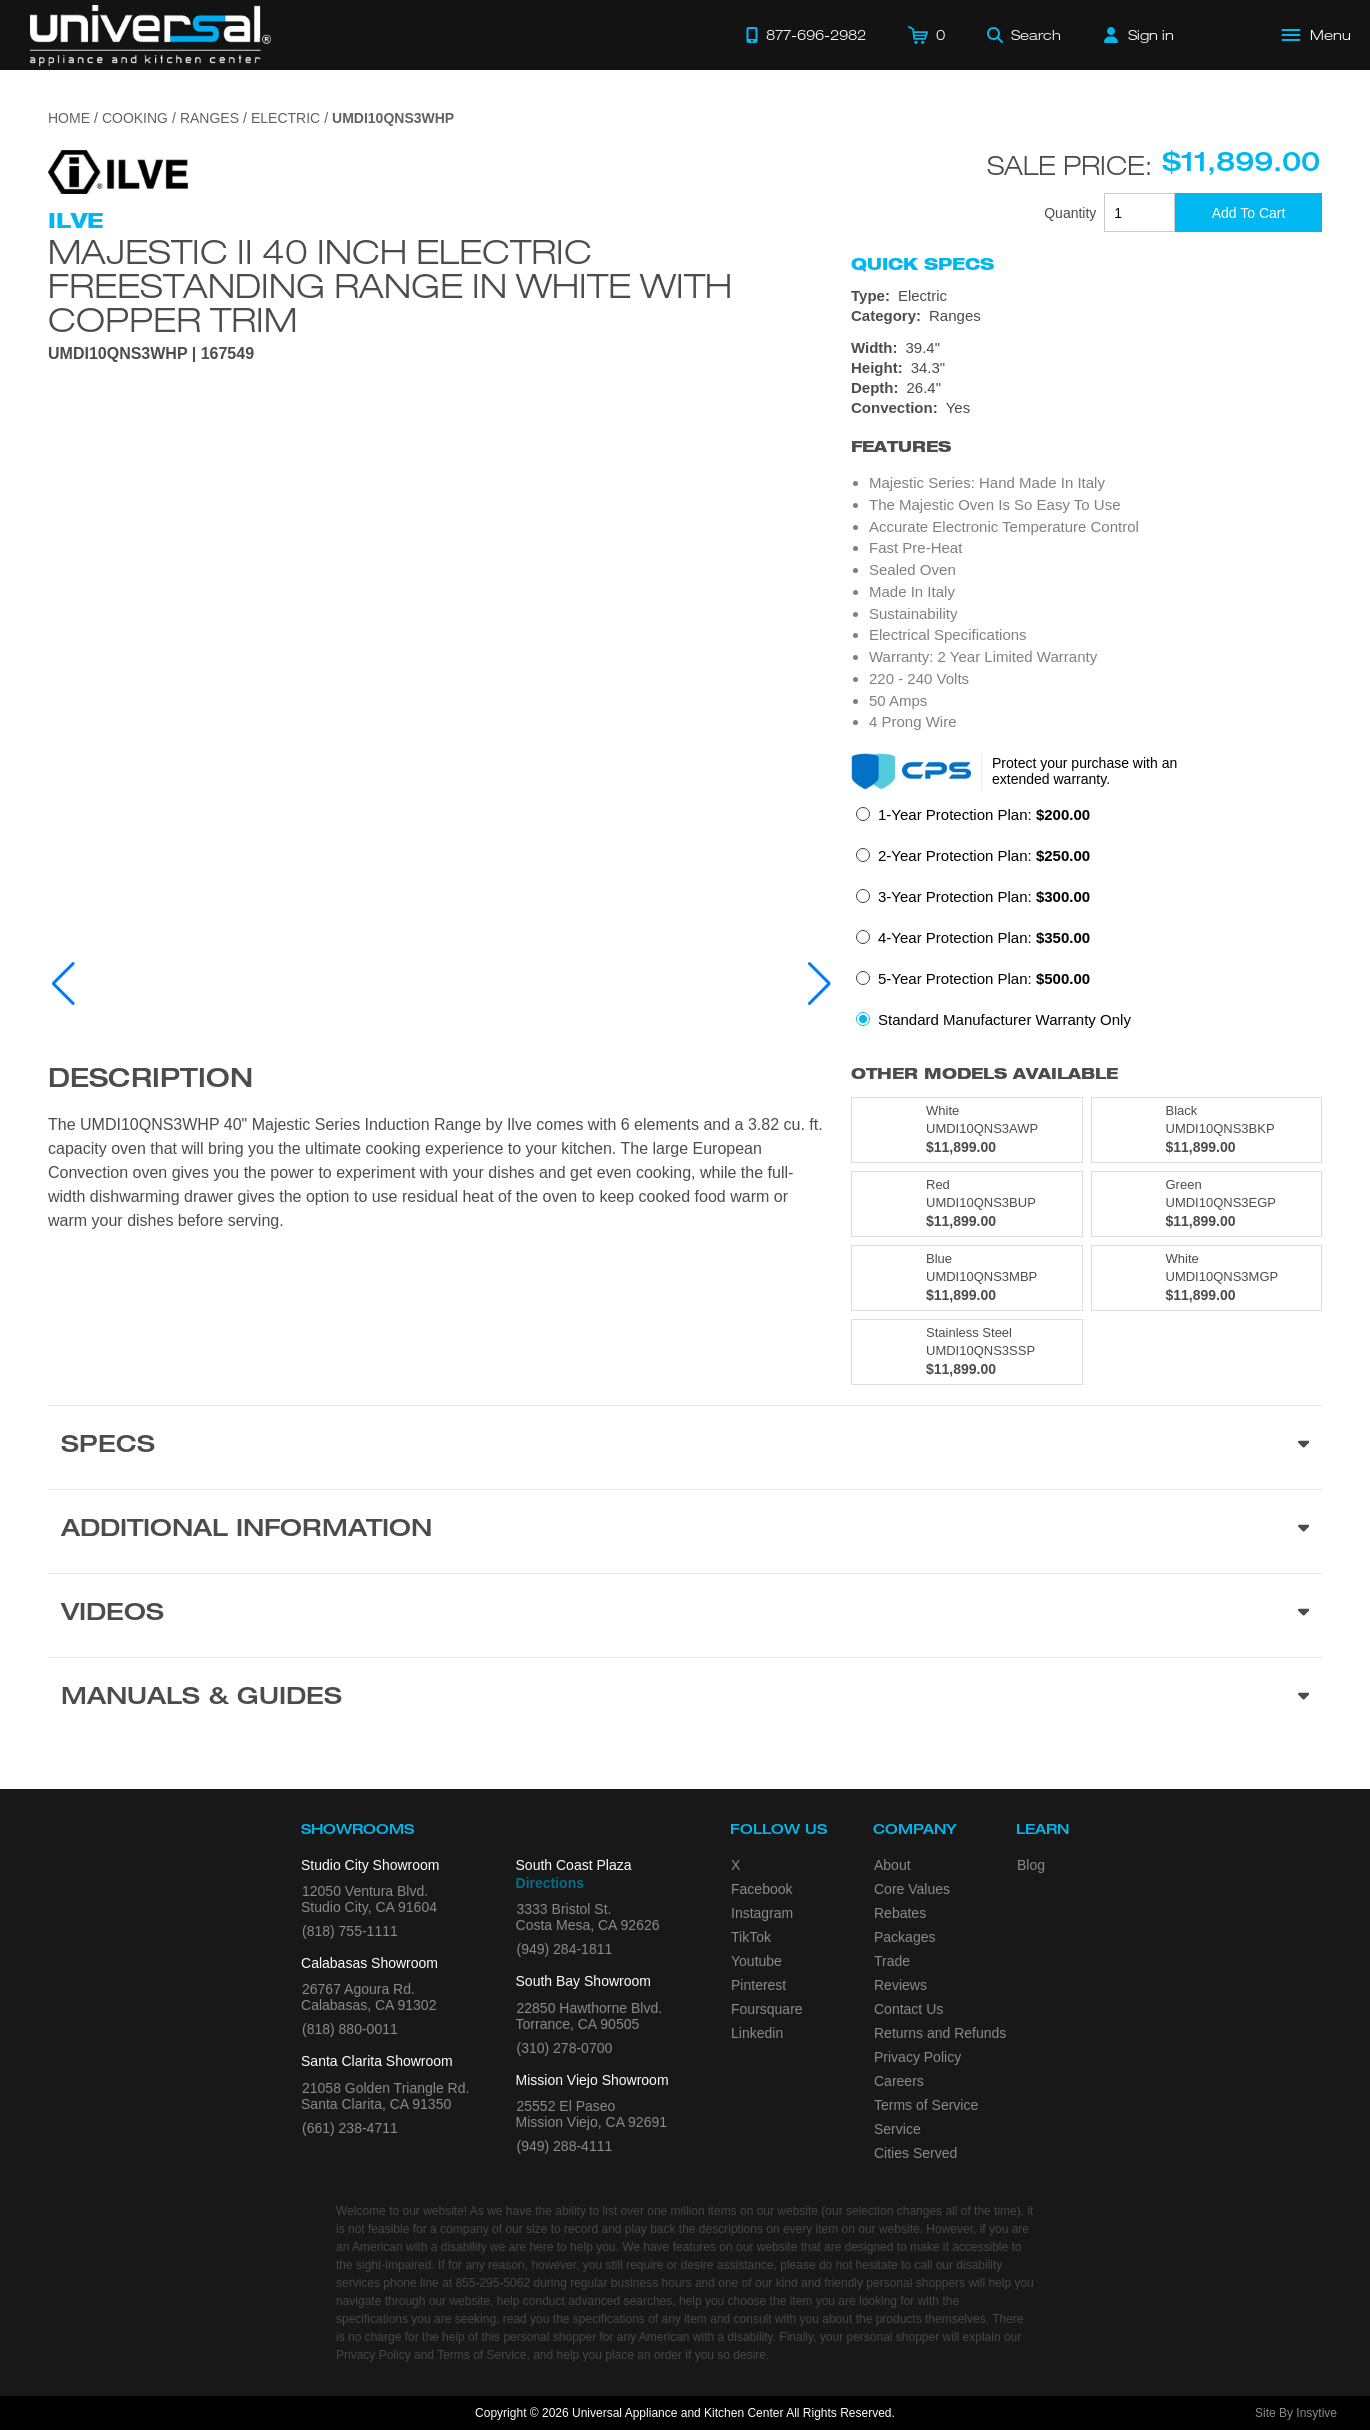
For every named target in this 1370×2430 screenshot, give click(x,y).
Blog (1031, 1865)
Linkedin (757, 2033)
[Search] (1024, 35)
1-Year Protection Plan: (984, 814)
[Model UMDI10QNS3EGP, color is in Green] (1207, 1204)
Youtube (756, 1961)
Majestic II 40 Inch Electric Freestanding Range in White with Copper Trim (390, 285)
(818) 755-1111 (350, 1931)
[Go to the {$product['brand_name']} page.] (118, 170)
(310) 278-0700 (565, 2048)
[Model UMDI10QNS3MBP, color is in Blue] (967, 1278)
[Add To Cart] (1248, 212)
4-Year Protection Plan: (984, 937)
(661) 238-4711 (350, 2128)
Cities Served (915, 2153)
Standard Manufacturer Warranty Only (1004, 1019)
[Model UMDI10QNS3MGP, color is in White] (1207, 1278)
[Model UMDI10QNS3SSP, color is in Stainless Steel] (967, 1352)
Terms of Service (926, 2105)
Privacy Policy (917, 2057)
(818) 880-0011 (350, 2029)
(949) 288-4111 (565, 2146)
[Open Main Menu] (1317, 35)
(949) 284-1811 (565, 1949)
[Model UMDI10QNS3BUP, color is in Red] (967, 1204)
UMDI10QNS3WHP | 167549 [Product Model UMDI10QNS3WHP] (151, 354)
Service (897, 2129)
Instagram (762, 1913)
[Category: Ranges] (1086, 316)
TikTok (751, 1937)
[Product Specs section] (685, 1447)
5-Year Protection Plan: (984, 978)
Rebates (900, 1913)
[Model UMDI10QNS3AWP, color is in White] (967, 1130)
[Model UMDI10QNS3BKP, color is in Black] (1207, 1130)
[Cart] (926, 35)
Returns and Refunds (940, 2033)
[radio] (973, 820)
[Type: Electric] (1086, 296)
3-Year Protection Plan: (984, 896)
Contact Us (908, 2009)
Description (150, 1081)
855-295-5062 (492, 2283)
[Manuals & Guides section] (685, 1699)
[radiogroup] (1086, 923)
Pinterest (758, 1985)
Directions (550, 1883)
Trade (892, 1961)
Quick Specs (922, 264)
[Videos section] (685, 1615)
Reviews (900, 1985)
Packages (904, 1937)
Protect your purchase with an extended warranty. (1084, 771)
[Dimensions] (1086, 368)
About (892, 1865)
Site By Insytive (1296, 2413)
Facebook (761, 1889)
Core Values (912, 1889)
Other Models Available (984, 1073)
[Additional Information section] (685, 1531)
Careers (899, 2081)
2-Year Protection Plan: (984, 855)
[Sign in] (1139, 35)
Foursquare (767, 2009)
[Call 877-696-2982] (806, 35)
